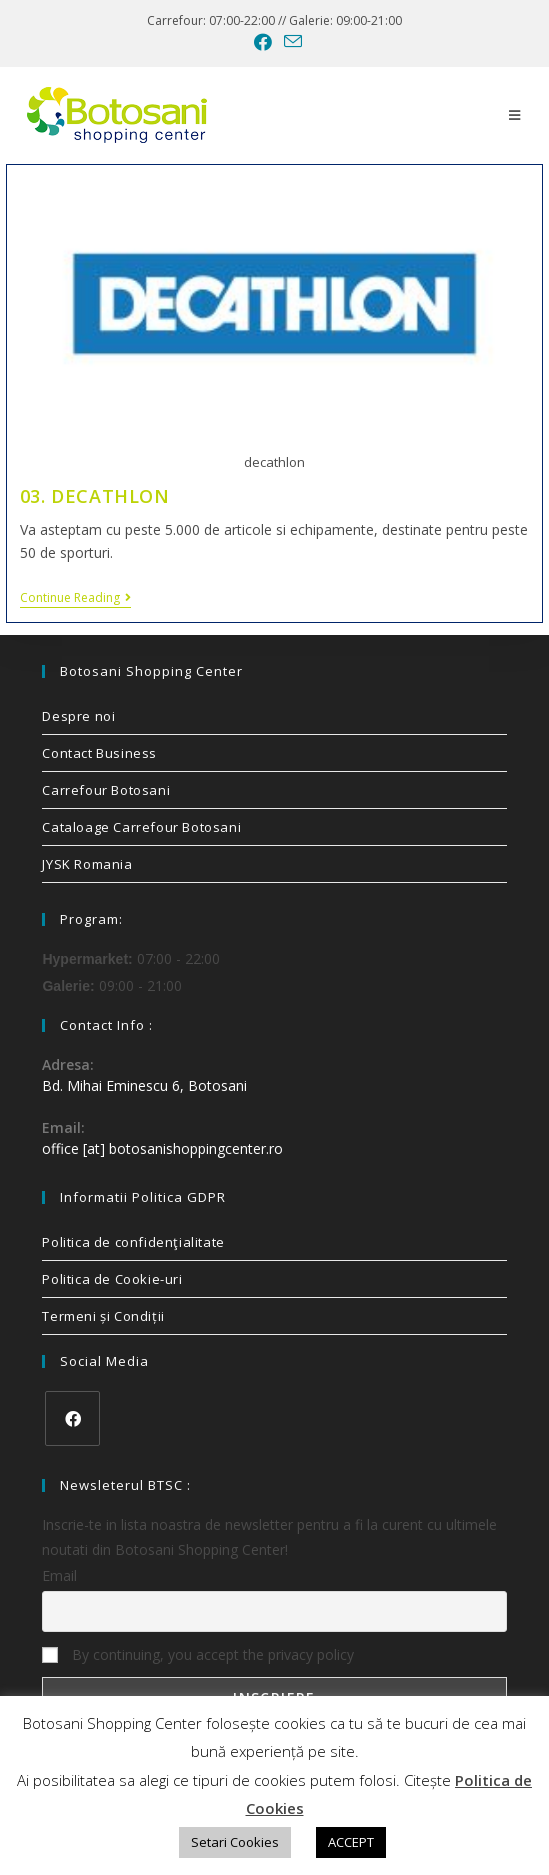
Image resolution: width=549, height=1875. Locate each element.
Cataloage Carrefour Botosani (141, 827)
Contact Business (99, 753)
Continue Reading (75, 598)
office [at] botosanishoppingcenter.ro (162, 1148)
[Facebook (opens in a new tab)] (263, 42)
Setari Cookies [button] (235, 1842)
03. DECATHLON (95, 496)
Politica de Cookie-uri (112, 1279)
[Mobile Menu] (515, 115)
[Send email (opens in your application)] (290, 41)
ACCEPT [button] (351, 1842)
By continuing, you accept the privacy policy (198, 1654)
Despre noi (78, 716)
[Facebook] (72, 1418)
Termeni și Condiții (103, 1316)
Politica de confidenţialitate (133, 1242)
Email (59, 1575)
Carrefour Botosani (106, 790)
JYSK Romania (87, 864)
